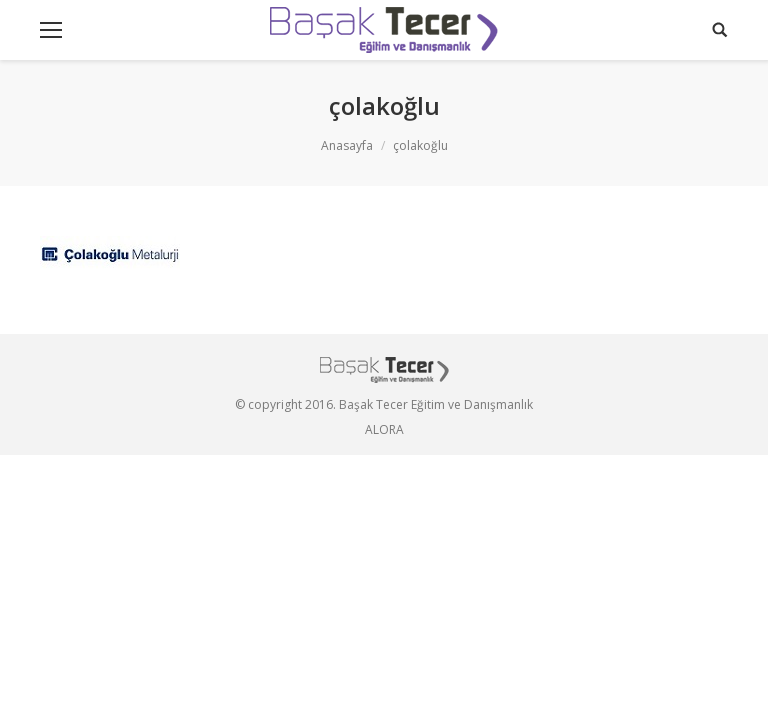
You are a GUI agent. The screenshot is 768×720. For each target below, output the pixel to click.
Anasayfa (347, 145)
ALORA (384, 429)
